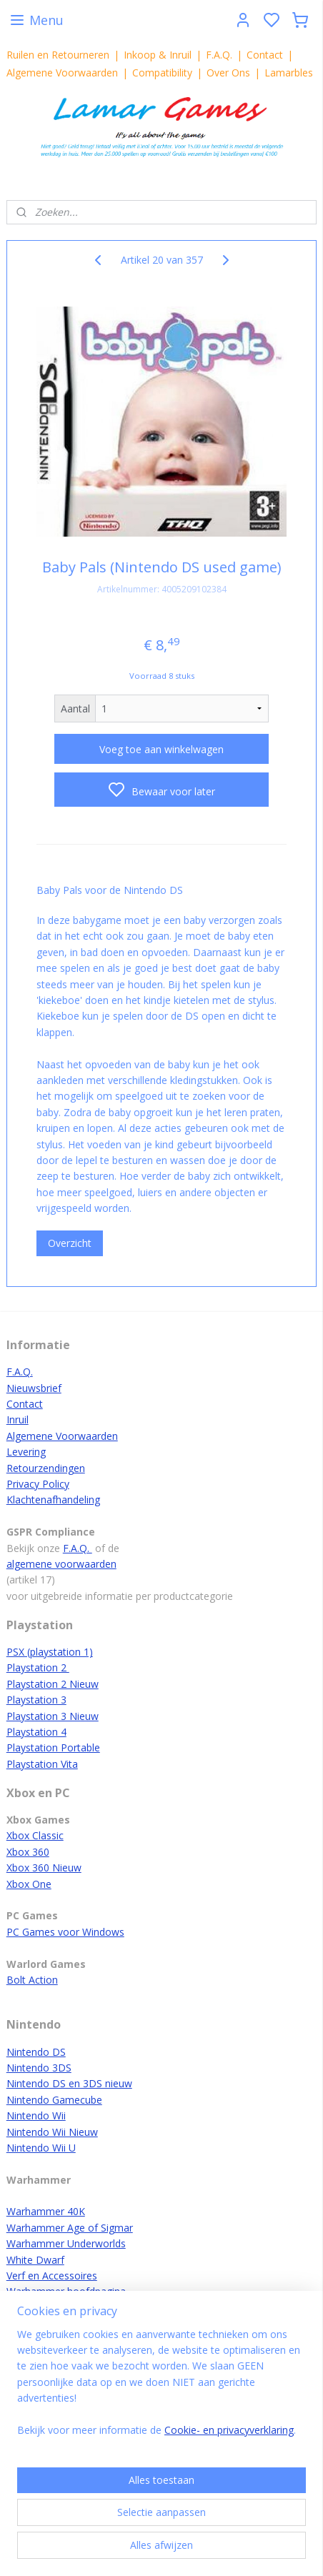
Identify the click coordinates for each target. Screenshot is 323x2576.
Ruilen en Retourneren (57, 54)
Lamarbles (288, 72)
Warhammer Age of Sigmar (69, 2227)
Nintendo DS (36, 2052)
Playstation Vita (42, 1764)
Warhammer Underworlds (66, 2243)
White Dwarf (35, 2260)
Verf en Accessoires (51, 2275)
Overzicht (69, 1243)
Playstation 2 (37, 1667)
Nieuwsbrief (33, 1388)
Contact (265, 54)
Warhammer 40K (45, 2211)
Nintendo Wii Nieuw (52, 2132)
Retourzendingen (45, 1468)
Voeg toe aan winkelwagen (161, 749)
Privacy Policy (37, 1484)
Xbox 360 (27, 1852)
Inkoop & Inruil (158, 54)
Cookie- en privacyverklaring (229, 2430)
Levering (26, 1451)
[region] (161, 2388)
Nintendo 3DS (38, 2067)
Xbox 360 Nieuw (43, 1867)
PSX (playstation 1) (49, 1652)
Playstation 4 (36, 1732)
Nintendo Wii (36, 2115)
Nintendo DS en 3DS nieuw (69, 2083)
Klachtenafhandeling (53, 1499)
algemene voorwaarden (61, 1564)
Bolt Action (32, 1979)
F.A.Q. (219, 54)
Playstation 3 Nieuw (52, 1716)
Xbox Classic (35, 1835)
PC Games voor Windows (65, 1932)
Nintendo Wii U (41, 2147)
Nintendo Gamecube (54, 2100)
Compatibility (162, 72)
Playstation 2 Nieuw (52, 1684)
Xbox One (28, 1884)
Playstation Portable (53, 1747)
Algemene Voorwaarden (62, 72)
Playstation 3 (36, 1699)
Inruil (17, 1419)
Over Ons (228, 72)
